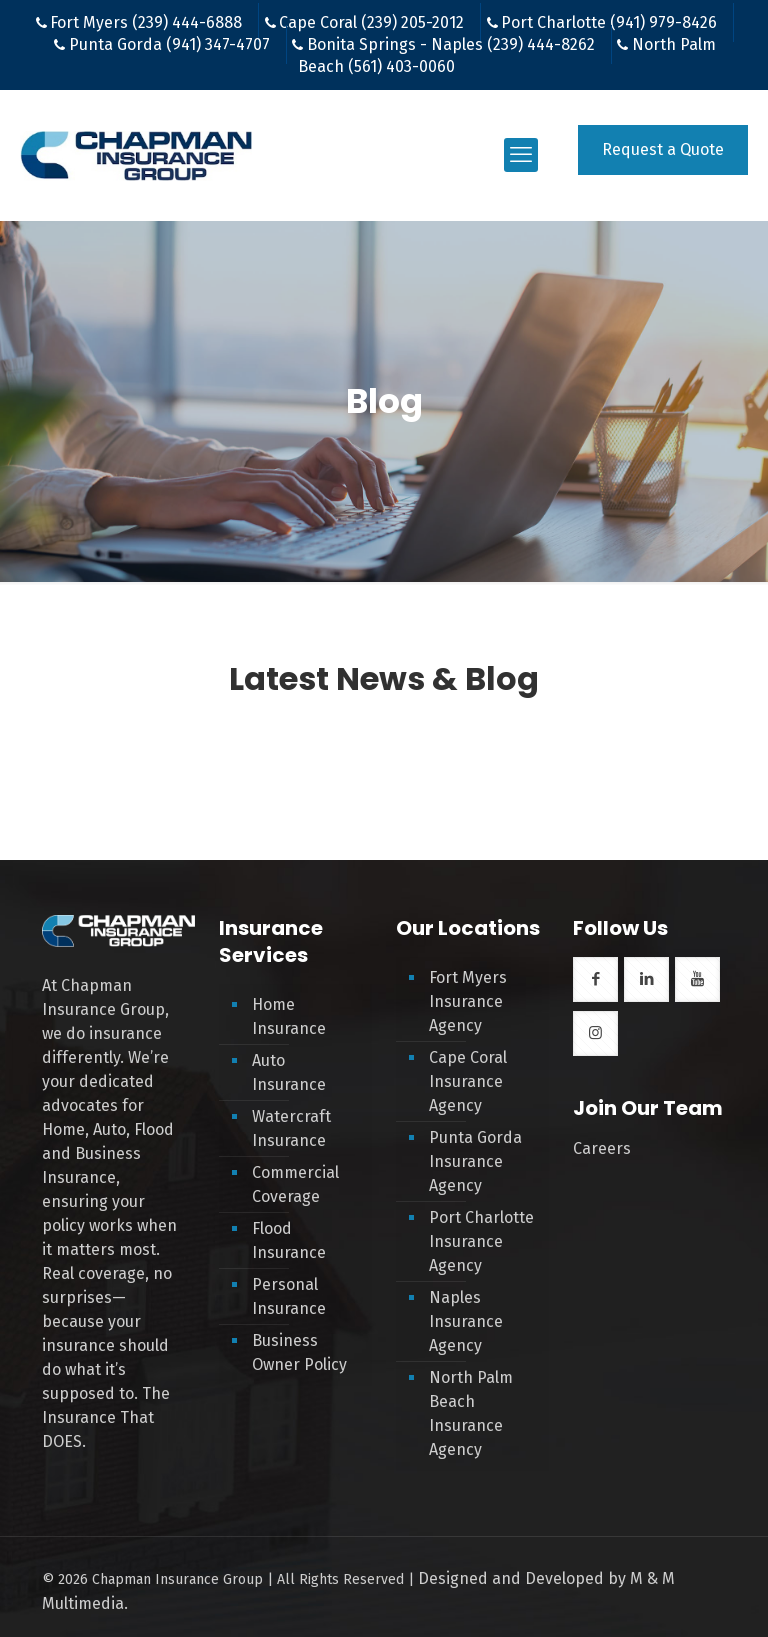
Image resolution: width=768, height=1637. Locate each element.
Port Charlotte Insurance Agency (481, 1241)
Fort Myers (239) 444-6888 (146, 22)
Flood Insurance (289, 1240)
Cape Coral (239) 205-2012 (371, 22)
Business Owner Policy (299, 1352)
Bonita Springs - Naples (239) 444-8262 (451, 44)
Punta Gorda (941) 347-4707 (169, 44)
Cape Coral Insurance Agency (468, 1081)
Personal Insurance (289, 1296)
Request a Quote (663, 149)
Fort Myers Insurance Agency (468, 1001)
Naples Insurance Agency (466, 1321)
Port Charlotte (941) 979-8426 (609, 22)
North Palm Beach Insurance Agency (471, 1413)
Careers (602, 1148)
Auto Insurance (289, 1072)
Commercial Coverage (295, 1184)
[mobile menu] (521, 155)
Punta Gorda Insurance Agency (475, 1161)
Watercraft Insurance (291, 1128)
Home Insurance (289, 1016)
